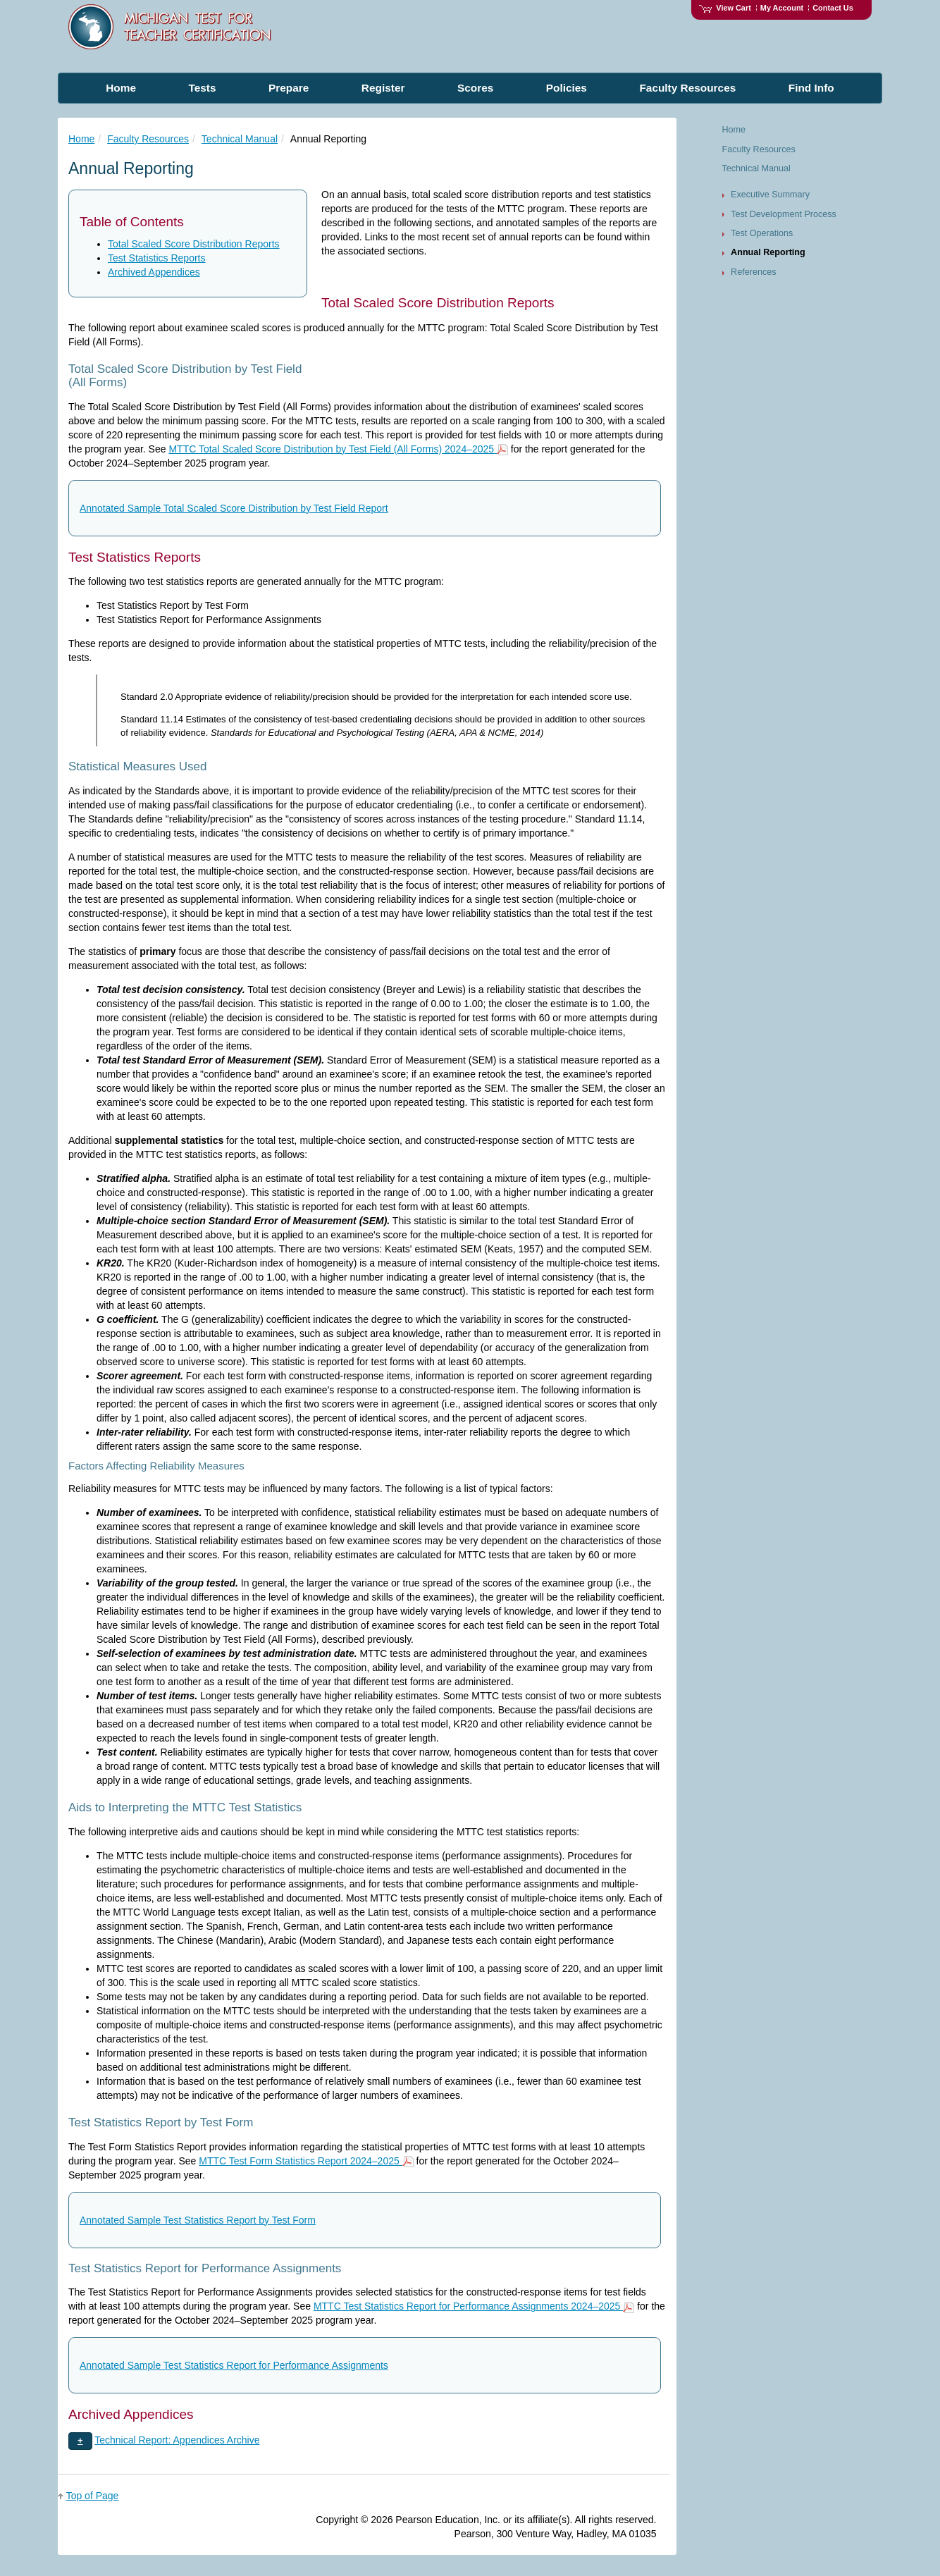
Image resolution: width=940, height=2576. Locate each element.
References (753, 272)
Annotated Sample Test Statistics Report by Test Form (198, 2220)
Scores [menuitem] (475, 88)
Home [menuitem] (121, 88)
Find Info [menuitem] (811, 88)
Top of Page (92, 2495)
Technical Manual (240, 138)
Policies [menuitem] (566, 88)
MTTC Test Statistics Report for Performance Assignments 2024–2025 (474, 2306)
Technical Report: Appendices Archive (176, 2440)
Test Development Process (783, 214)
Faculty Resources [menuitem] (687, 88)
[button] (80, 2441)
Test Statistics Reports (157, 258)
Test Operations (762, 233)
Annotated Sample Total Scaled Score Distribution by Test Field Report (234, 508)
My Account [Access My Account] (781, 8)
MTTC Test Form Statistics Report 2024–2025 (306, 2161)
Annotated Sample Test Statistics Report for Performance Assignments (234, 2365)
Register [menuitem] (383, 88)
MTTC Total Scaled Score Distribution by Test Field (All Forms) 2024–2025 (338, 449)
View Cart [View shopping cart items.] (725, 8)
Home (81, 138)
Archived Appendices (154, 272)
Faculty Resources (148, 138)
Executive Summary (770, 194)
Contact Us (832, 8)
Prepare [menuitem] (288, 88)
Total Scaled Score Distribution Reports (194, 243)
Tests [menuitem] (202, 88)
